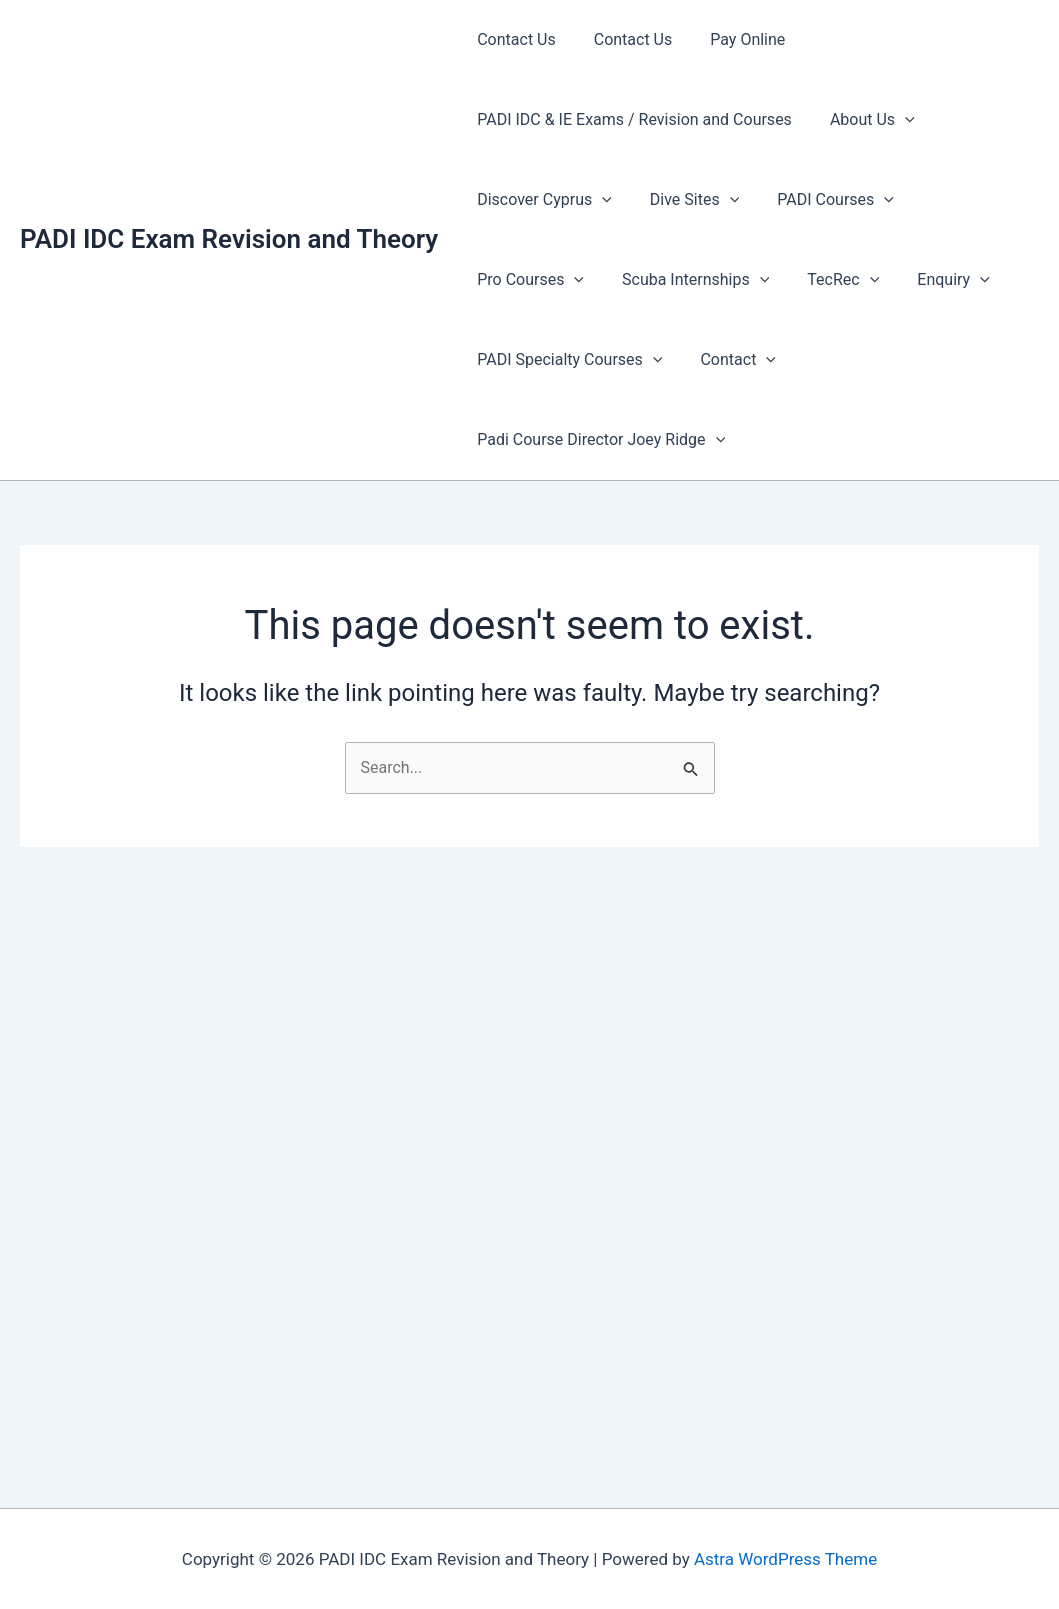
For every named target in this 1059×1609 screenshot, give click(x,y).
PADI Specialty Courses (566, 360)
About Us (863, 120)
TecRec (690, 280)
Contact (729, 360)
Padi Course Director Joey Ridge (598, 440)
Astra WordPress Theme (785, 1559)
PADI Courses (820, 200)
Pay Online (732, 39)
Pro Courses (964, 200)
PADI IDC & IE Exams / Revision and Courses (631, 119)
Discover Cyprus (541, 200)
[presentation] (896, 120)
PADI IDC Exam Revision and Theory (229, 239)
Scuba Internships (547, 280)
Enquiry (793, 280)
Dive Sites (685, 200)
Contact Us (513, 39)
